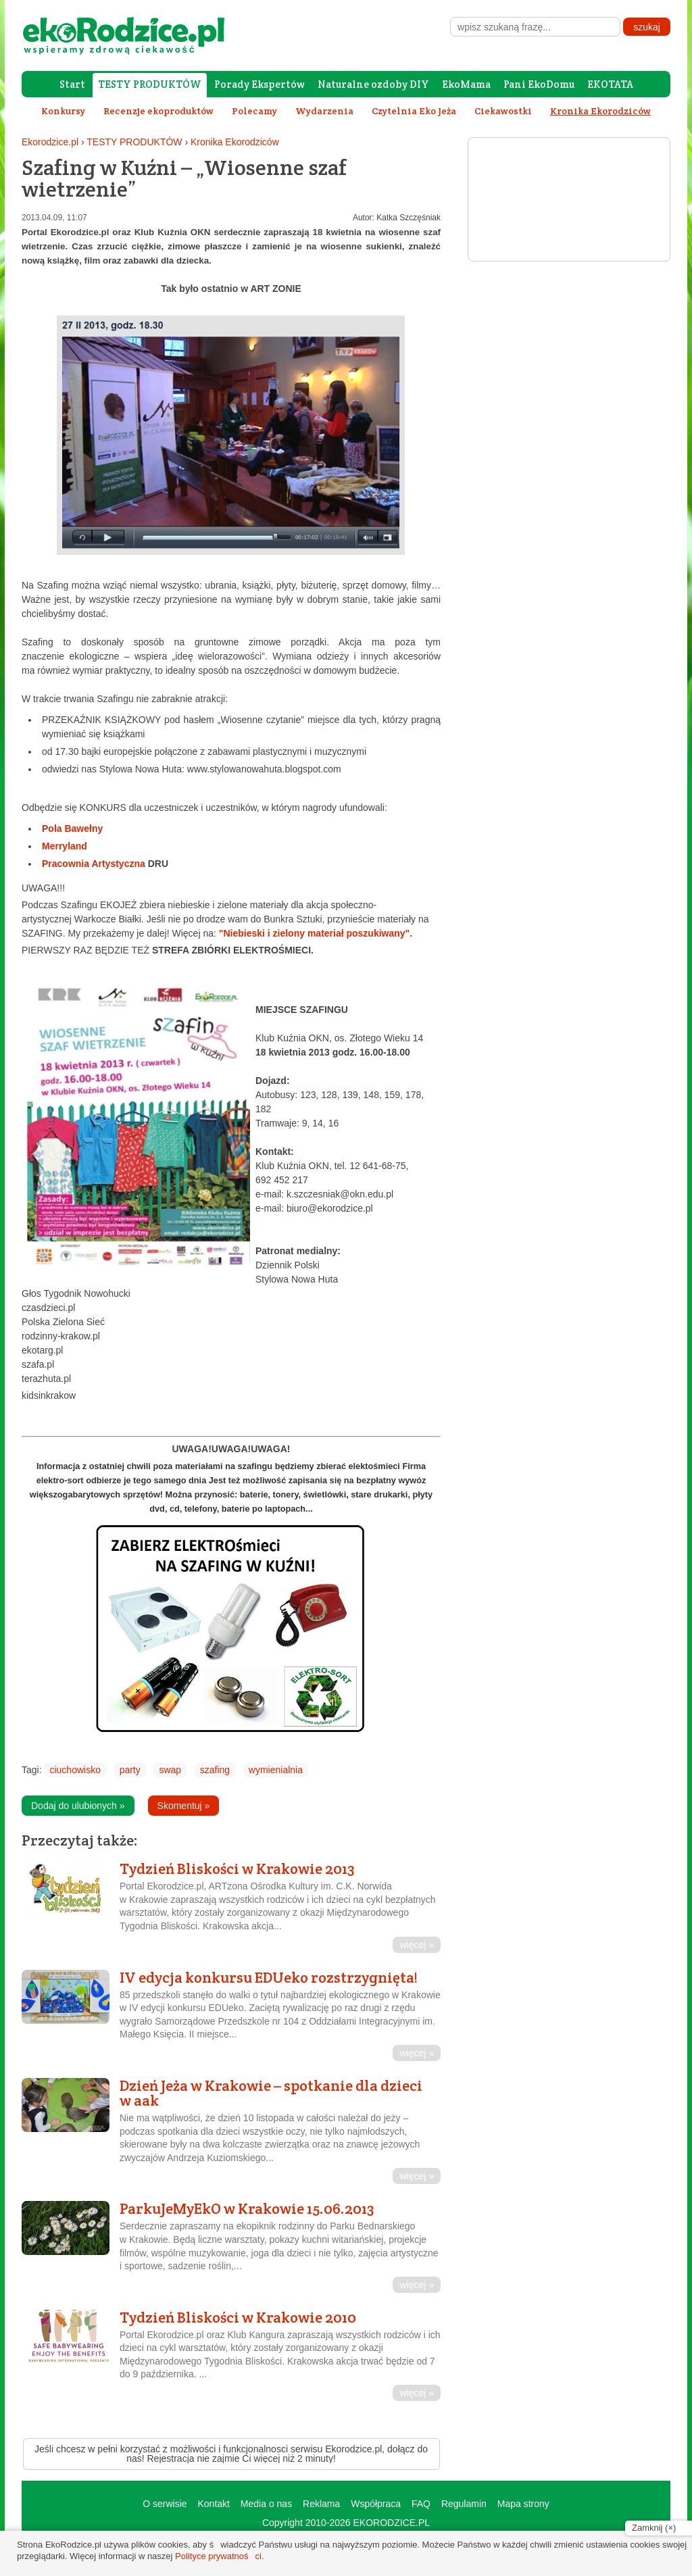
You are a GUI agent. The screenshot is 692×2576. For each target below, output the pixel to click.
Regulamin (464, 2503)
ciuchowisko (74, 1769)
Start (72, 84)
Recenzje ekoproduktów (158, 111)
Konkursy (63, 111)
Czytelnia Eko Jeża (414, 111)
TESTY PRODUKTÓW (149, 84)
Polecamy (254, 111)
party (130, 1769)
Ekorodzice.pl (50, 142)
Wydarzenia (324, 111)
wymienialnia (276, 1769)
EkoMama (466, 84)
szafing (215, 1769)
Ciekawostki (503, 111)
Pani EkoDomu (538, 84)
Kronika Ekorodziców (235, 142)
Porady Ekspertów (259, 84)
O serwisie (165, 2503)
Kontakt (213, 2503)
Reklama (321, 2503)
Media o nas (266, 2503)
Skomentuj (183, 1805)
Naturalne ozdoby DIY (373, 84)
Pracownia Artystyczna (105, 863)
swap (170, 1769)
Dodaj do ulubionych (78, 1805)
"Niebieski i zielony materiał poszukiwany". (315, 933)
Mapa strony (523, 2503)
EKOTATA (610, 84)
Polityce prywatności (218, 2556)
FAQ (421, 2503)
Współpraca (376, 2503)
